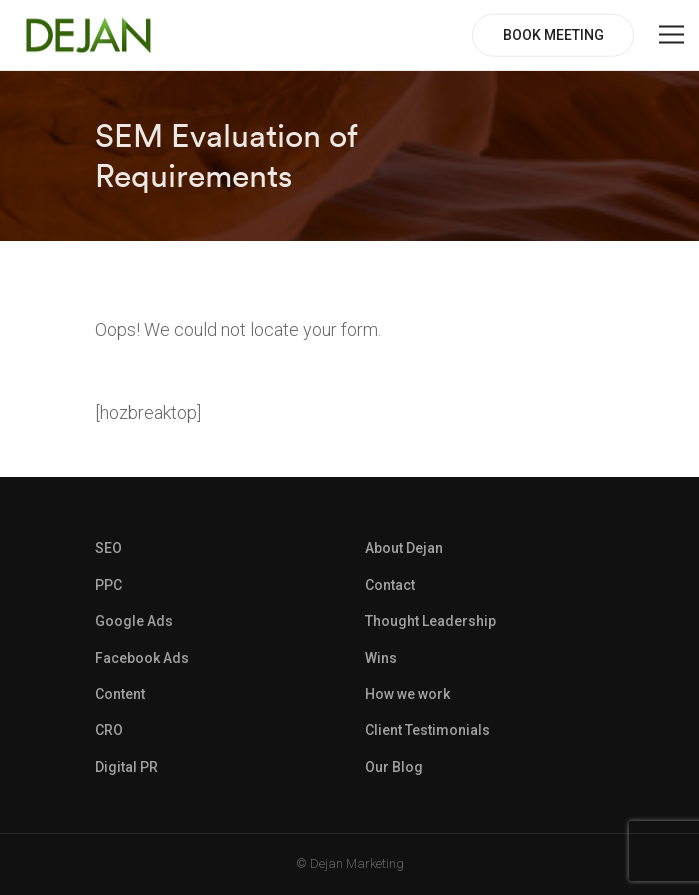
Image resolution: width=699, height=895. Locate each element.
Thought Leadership (430, 621)
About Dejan (404, 548)
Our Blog (394, 767)
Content (120, 694)
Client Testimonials (427, 730)
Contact (390, 585)
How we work (407, 694)
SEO (108, 548)
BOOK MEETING (553, 35)
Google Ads (134, 621)
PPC (108, 585)
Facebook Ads (142, 658)
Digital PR (126, 767)
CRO (109, 730)
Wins (381, 658)
